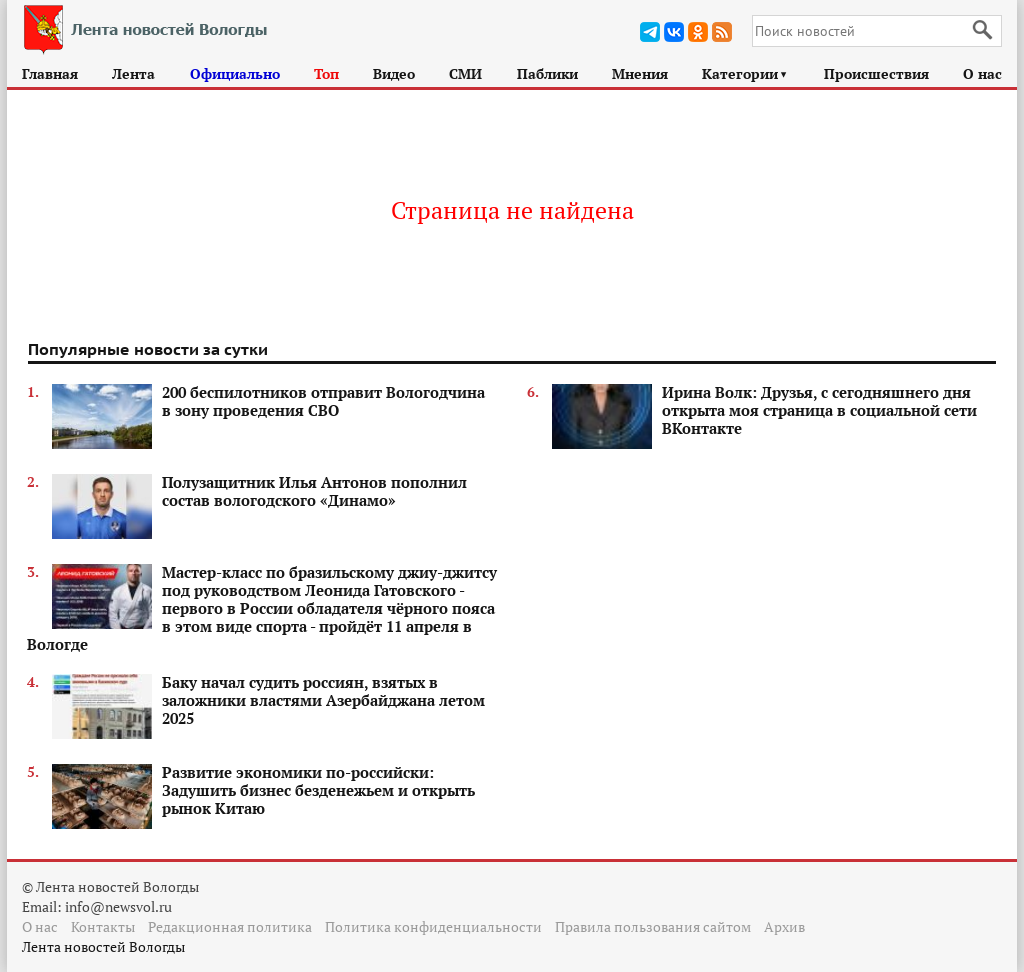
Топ (326, 73)
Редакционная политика (230, 926)
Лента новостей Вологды (103, 946)
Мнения (640, 73)
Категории (745, 73)
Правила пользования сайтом (653, 926)
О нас (982, 73)
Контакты (103, 926)
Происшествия (876, 73)
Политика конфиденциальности (433, 926)
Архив (784, 926)
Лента (133, 73)
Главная (50, 73)
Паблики (547, 73)
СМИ (465, 73)
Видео (394, 73)
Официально (235, 73)
